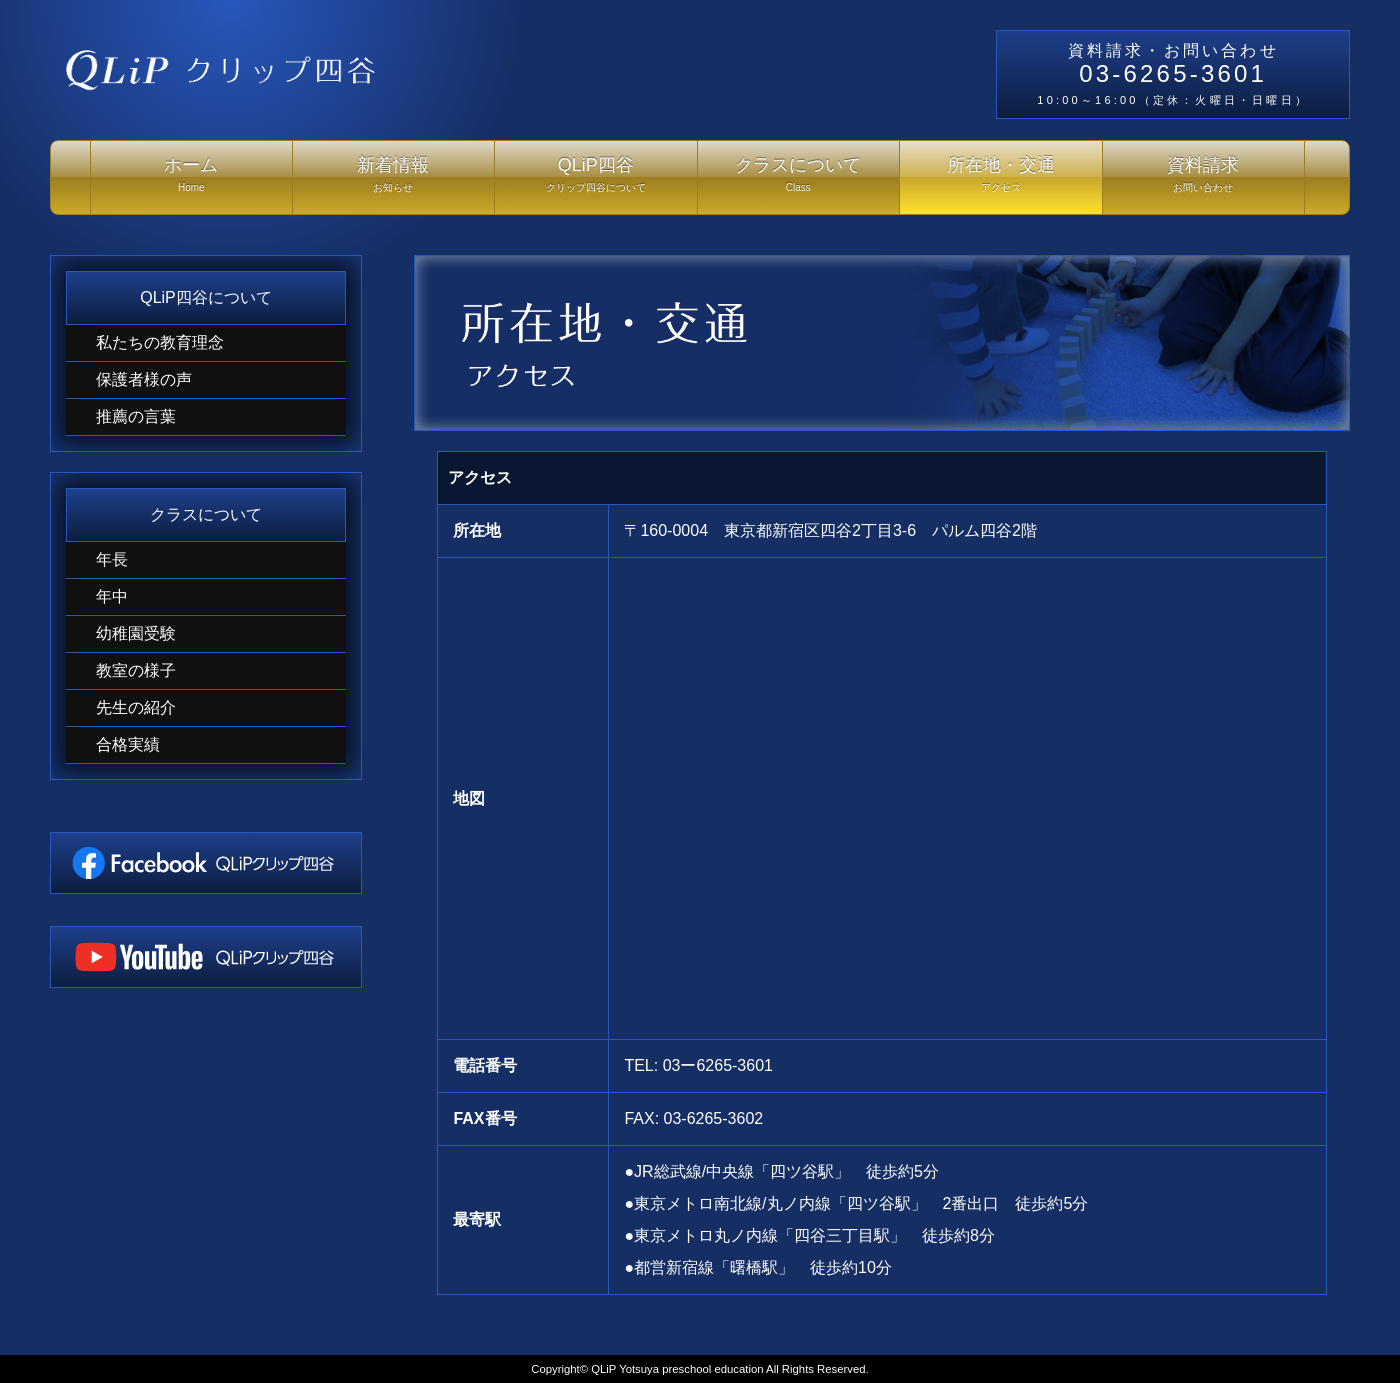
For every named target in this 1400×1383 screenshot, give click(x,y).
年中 (112, 596)
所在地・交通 (1001, 179)
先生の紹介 (136, 707)
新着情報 (394, 179)
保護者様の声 (144, 379)
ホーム (191, 179)
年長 (112, 559)
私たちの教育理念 (160, 342)
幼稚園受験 (136, 633)
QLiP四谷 (596, 179)
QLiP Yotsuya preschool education (677, 1369)
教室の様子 (136, 670)
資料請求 (1204, 179)
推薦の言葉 (136, 416)
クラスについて (799, 179)
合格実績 (128, 744)
